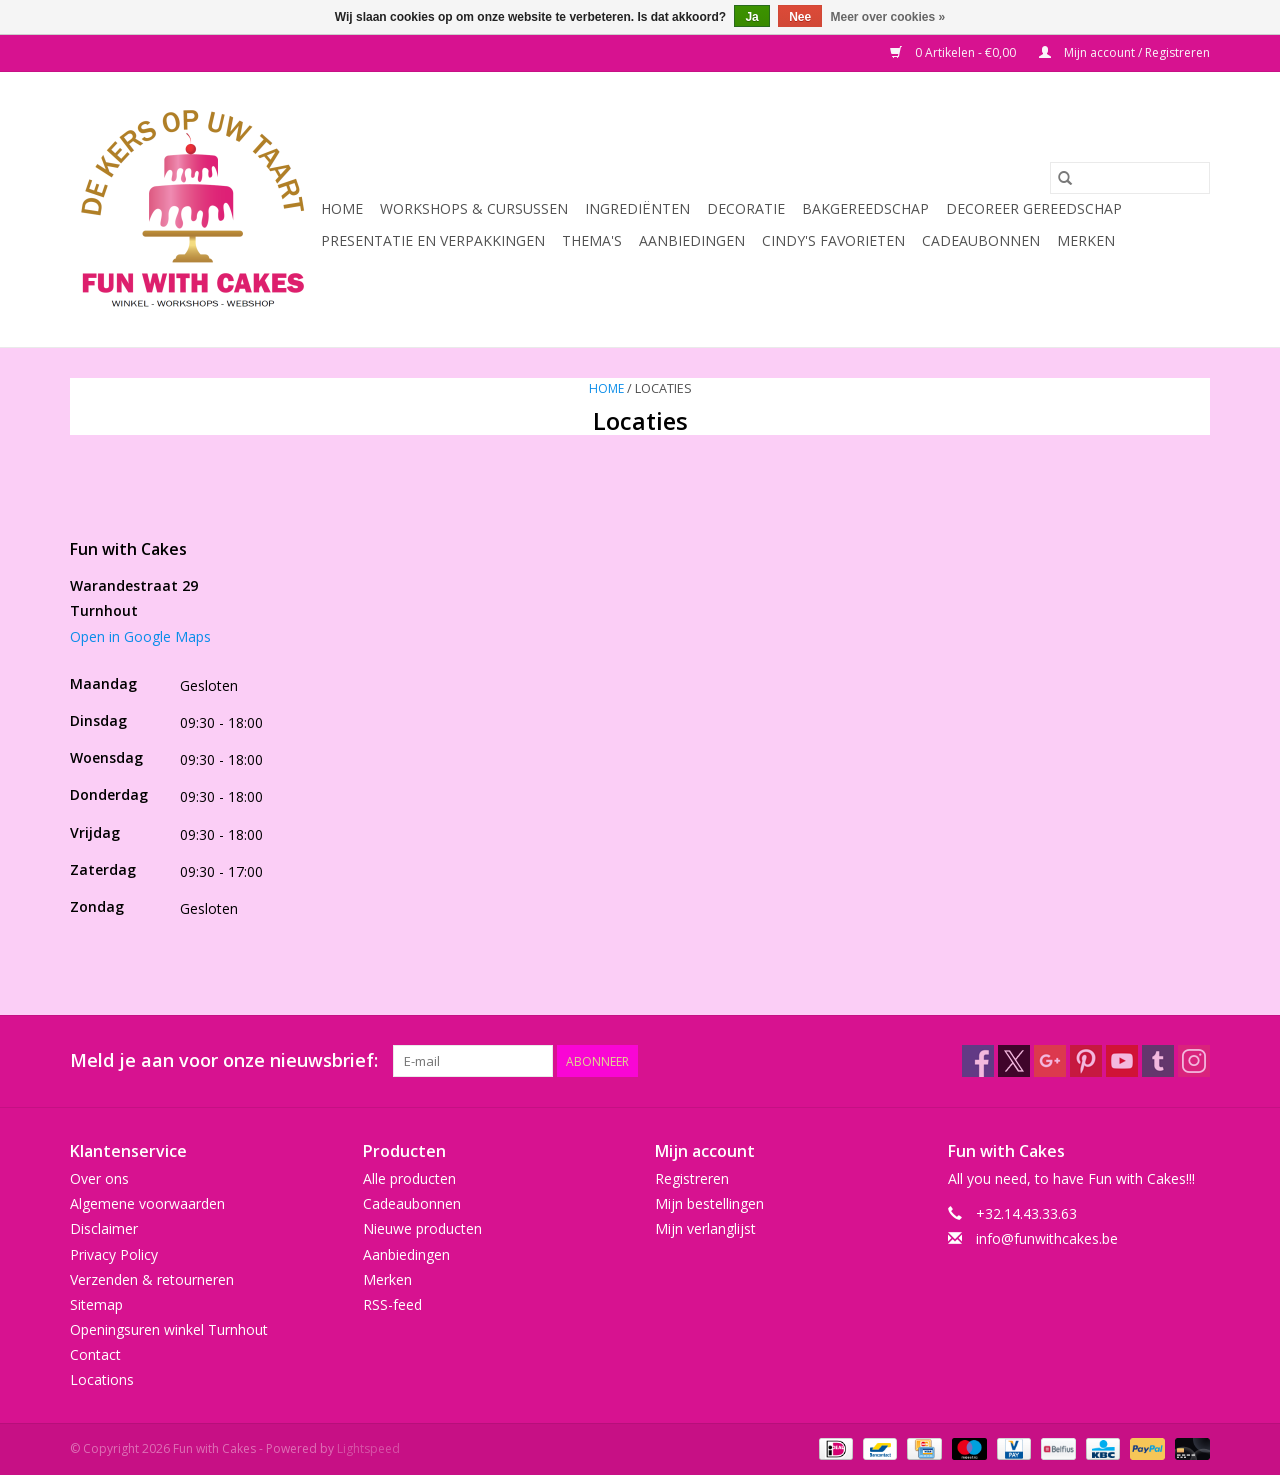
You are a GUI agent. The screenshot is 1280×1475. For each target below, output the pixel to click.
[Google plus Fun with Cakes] (1050, 1061)
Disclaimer (104, 1228)
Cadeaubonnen (981, 240)
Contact (95, 1354)
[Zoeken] (1130, 178)
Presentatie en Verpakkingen (433, 240)
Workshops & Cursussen (474, 208)
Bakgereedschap (865, 208)
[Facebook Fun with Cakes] (978, 1061)
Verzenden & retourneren (152, 1279)
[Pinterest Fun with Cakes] (1086, 1061)
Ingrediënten (637, 208)
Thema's (592, 240)
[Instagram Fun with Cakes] (1194, 1061)
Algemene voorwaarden (147, 1203)
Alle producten (409, 1178)
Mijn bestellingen (709, 1203)
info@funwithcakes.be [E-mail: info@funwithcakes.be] (1047, 1238)
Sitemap (96, 1304)
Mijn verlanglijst (705, 1228)
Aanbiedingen (692, 240)
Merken (1086, 240)
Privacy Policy (114, 1254)
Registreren (692, 1178)
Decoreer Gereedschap (1034, 208)
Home (342, 208)
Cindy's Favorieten (833, 240)
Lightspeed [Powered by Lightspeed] (368, 1448)
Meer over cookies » (888, 17)
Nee (800, 17)
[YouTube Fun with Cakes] (1122, 1061)
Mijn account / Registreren (1124, 52)
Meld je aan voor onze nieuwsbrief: (224, 1060)
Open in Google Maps (140, 636)
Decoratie (746, 208)
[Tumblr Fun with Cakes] (1158, 1061)
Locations (102, 1379)
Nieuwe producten (422, 1228)
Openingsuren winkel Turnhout (169, 1329)
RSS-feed (392, 1304)
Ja (751, 17)
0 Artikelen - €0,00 (954, 52)
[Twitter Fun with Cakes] (1014, 1061)
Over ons (99, 1178)
